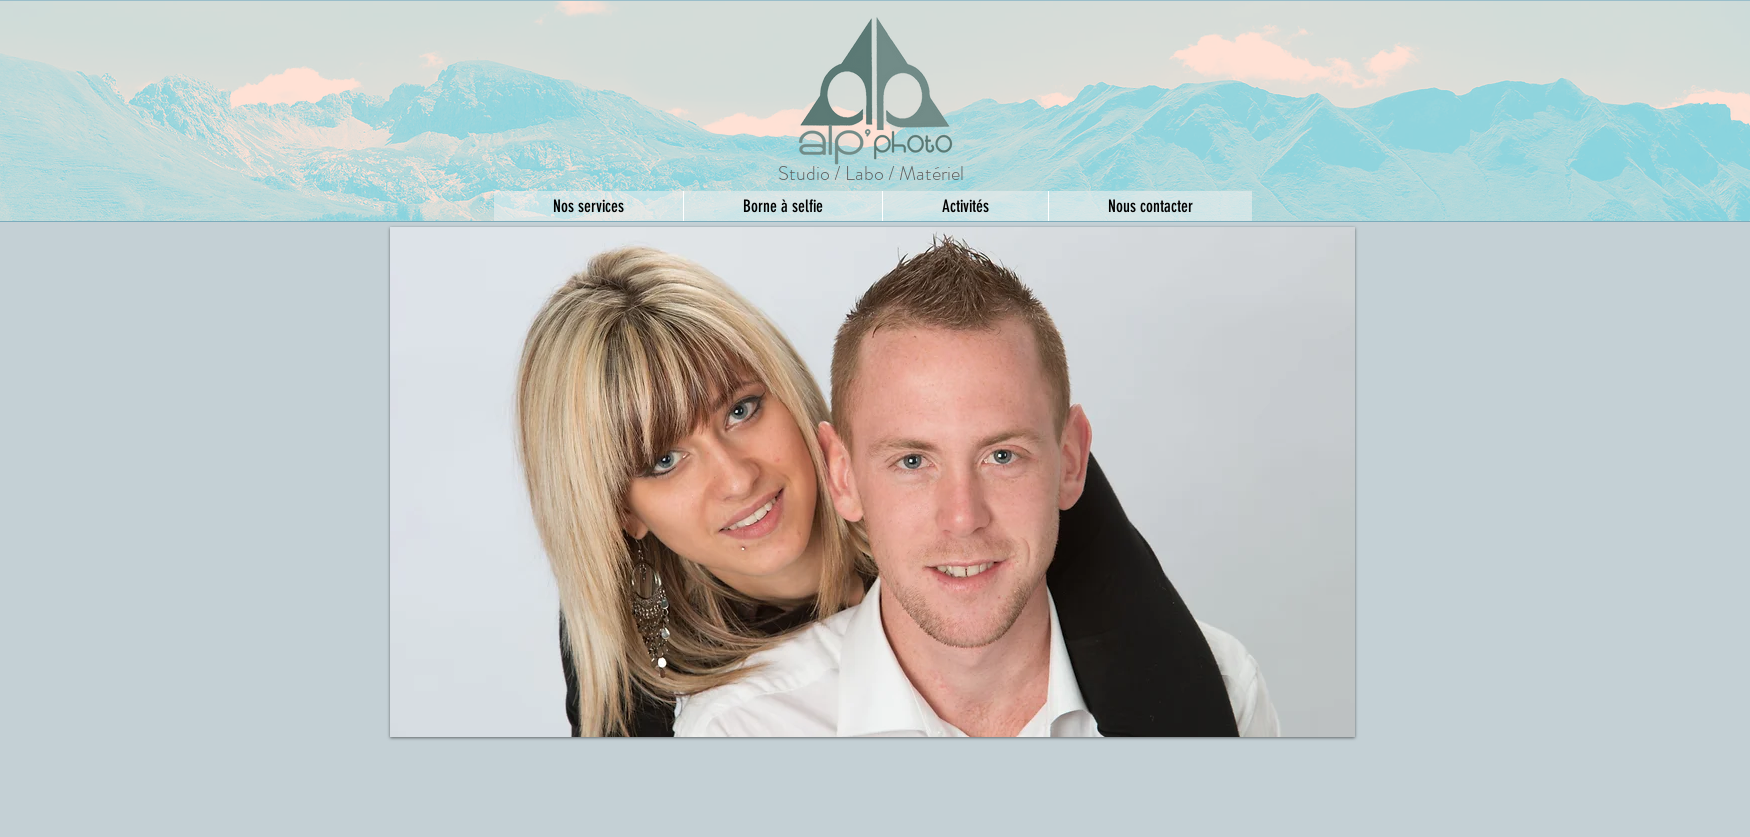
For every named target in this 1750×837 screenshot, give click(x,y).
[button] (872, 482)
